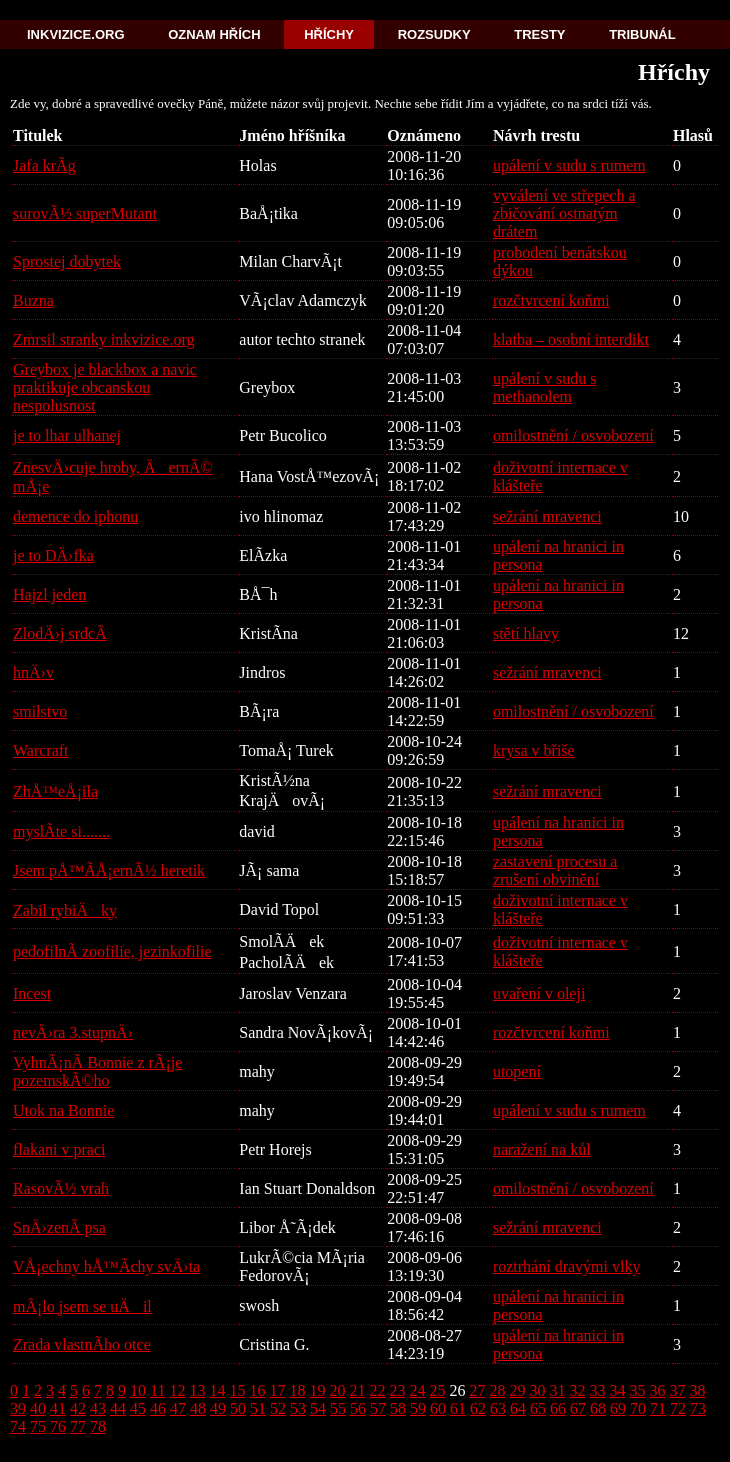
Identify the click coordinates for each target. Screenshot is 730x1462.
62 (478, 1408)
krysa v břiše (534, 750)
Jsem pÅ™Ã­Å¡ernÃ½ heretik (109, 870)
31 (557, 1390)
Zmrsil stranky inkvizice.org (103, 339)
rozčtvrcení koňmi (551, 300)
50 (238, 1408)
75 (38, 1426)
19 (317, 1390)
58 (398, 1408)
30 (537, 1390)
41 (58, 1408)
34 (617, 1390)
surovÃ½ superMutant (85, 213)
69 (618, 1408)
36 (657, 1390)
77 (78, 1426)
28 (497, 1390)
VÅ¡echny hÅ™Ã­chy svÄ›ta (106, 1266)
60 (438, 1408)
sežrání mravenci (547, 516)
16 (257, 1390)
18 (297, 1390)
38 (697, 1390)
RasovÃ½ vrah (61, 1188)
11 (157, 1390)
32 (577, 1390)
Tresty (539, 34)
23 (397, 1390)
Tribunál (642, 34)
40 (38, 1408)
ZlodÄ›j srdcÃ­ (60, 633)
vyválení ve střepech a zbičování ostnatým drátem (564, 213)
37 (677, 1390)
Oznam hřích (214, 34)
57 (378, 1408)
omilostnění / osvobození (573, 435)
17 (277, 1390)
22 (377, 1390)
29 (517, 1390)
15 (237, 1390)
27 (477, 1390)
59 (418, 1408)
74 (18, 1426)
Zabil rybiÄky (65, 910)
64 (518, 1408)
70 (638, 1408)
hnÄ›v (33, 672)
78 (98, 1426)
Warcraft (41, 750)
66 (558, 1408)
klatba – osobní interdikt (571, 339)
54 (318, 1408)
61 (458, 1408)
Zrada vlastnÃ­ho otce (82, 1344)
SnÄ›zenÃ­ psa (59, 1227)
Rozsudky (434, 34)
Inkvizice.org (76, 34)
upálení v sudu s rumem (569, 165)
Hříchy (329, 34)
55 (338, 1408)
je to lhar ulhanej (67, 435)
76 (58, 1426)
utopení (517, 1071)
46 (158, 1408)
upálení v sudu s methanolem (545, 387)
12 (177, 1390)
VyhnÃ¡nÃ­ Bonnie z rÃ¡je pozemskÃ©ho (97, 1071)
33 (597, 1390)
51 (258, 1408)
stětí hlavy (526, 633)
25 (437, 1390)
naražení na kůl (542, 1149)
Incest (32, 993)
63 (498, 1408)
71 (658, 1408)
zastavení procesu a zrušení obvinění (555, 870)
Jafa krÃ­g (44, 165)
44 (118, 1408)
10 (138, 1390)
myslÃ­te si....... (61, 831)
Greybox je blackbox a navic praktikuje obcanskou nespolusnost (105, 387)
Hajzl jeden (49, 594)
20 (337, 1390)
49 (218, 1408)
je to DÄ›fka (53, 555)
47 (178, 1408)
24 (417, 1390)
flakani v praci (59, 1149)
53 (298, 1408)
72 (678, 1408)
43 (98, 1408)
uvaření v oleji (539, 993)
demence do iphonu (75, 516)
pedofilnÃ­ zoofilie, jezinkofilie (112, 951)
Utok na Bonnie (63, 1110)
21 (357, 1390)
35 (637, 1390)
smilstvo (40, 711)
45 (138, 1408)
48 (198, 1408)
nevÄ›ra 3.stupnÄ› (73, 1032)
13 (197, 1390)
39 (18, 1408)
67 (578, 1408)
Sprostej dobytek (67, 261)
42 (78, 1408)
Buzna (33, 300)
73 (698, 1408)
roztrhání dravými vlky (567, 1266)
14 (217, 1390)
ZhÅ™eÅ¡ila (55, 791)
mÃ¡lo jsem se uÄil (82, 1306)
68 (598, 1408)
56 (358, 1408)
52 (278, 1408)
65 (538, 1408)
